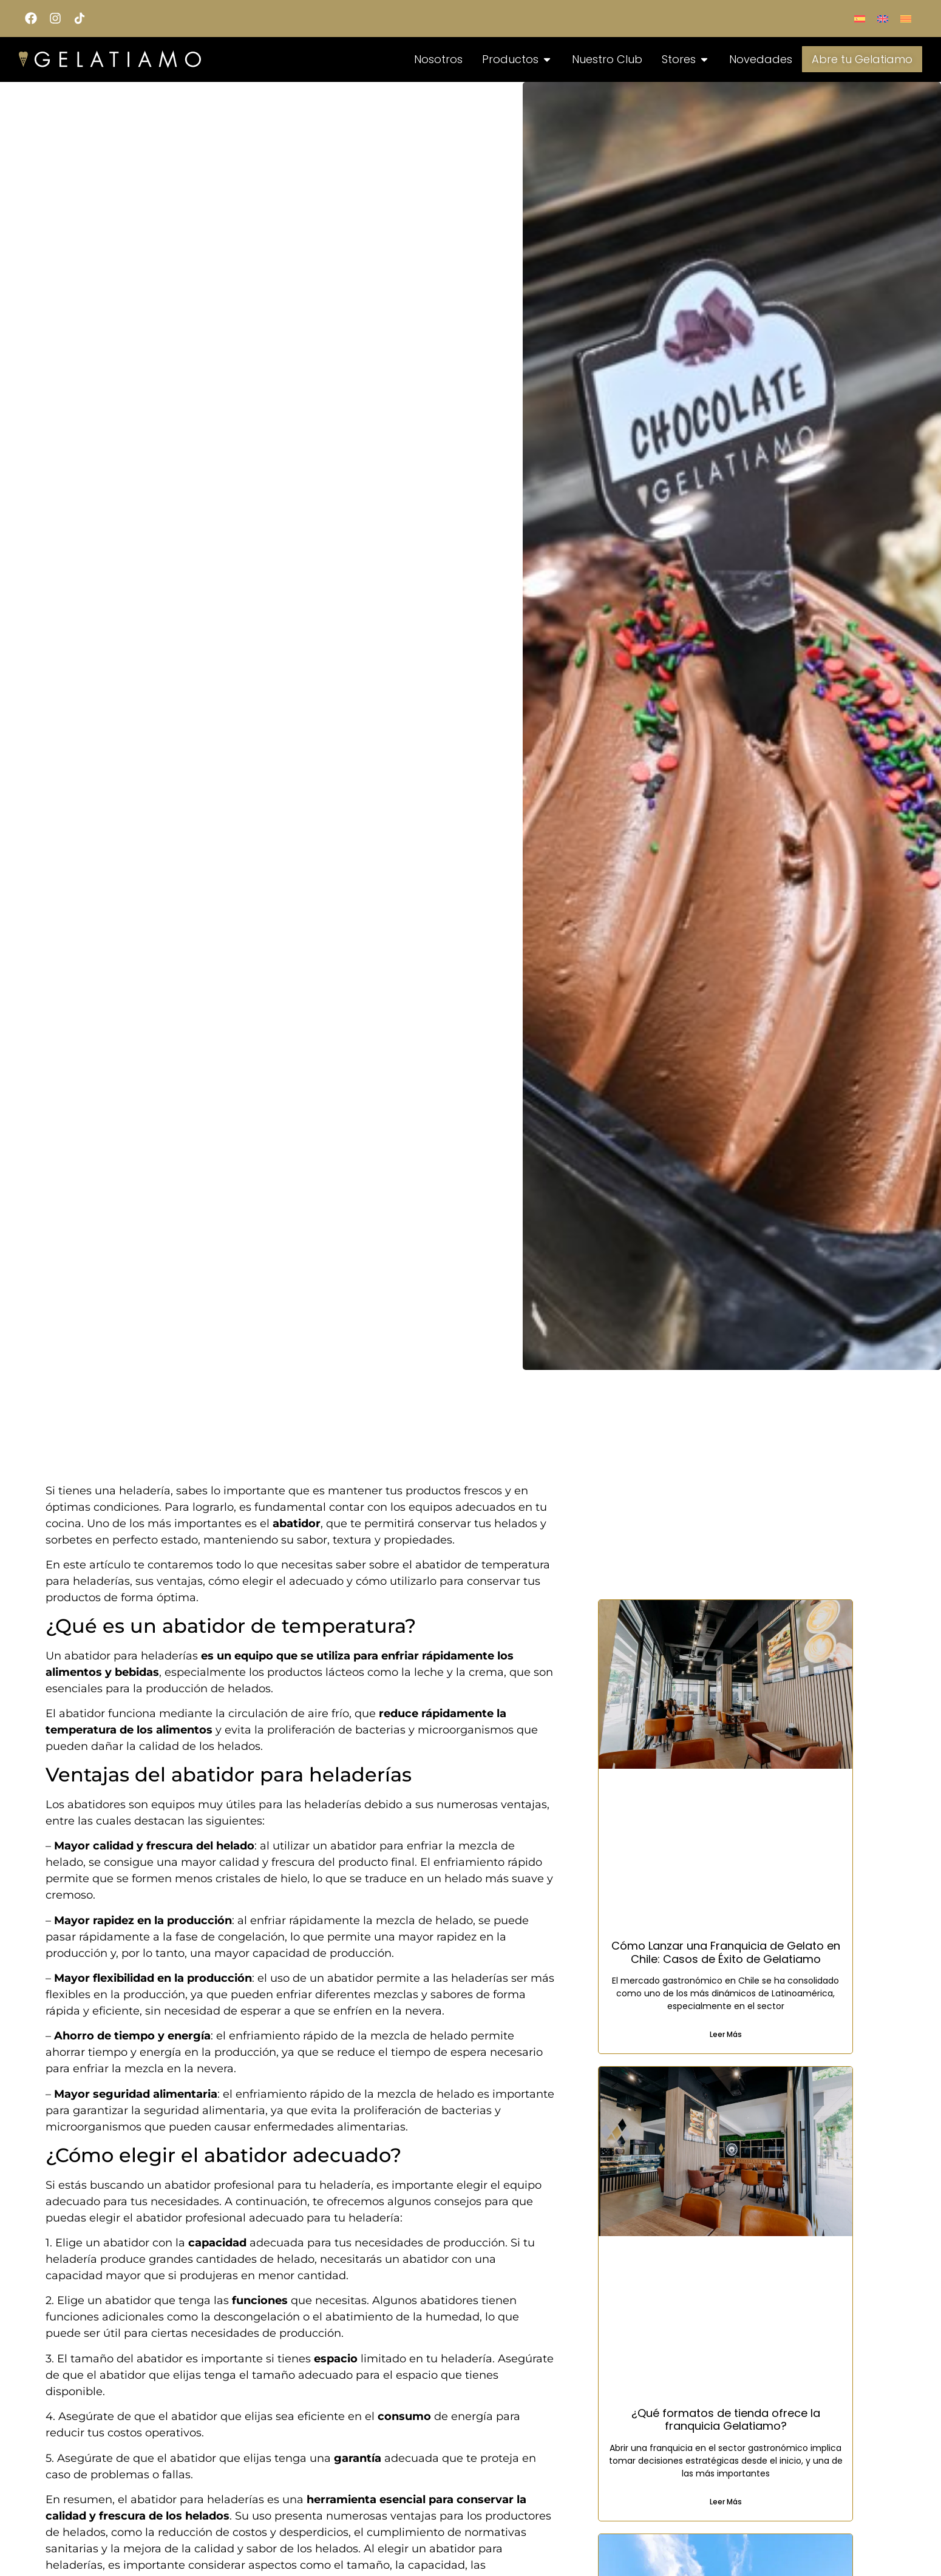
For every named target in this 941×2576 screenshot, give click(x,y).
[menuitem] (859, 18)
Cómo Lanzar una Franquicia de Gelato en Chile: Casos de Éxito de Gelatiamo (725, 1952)
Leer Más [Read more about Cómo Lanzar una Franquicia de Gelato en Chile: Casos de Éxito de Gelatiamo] (726, 2034)
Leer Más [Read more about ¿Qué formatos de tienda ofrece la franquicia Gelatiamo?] (726, 2501)
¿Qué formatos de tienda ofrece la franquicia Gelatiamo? (725, 2419)
